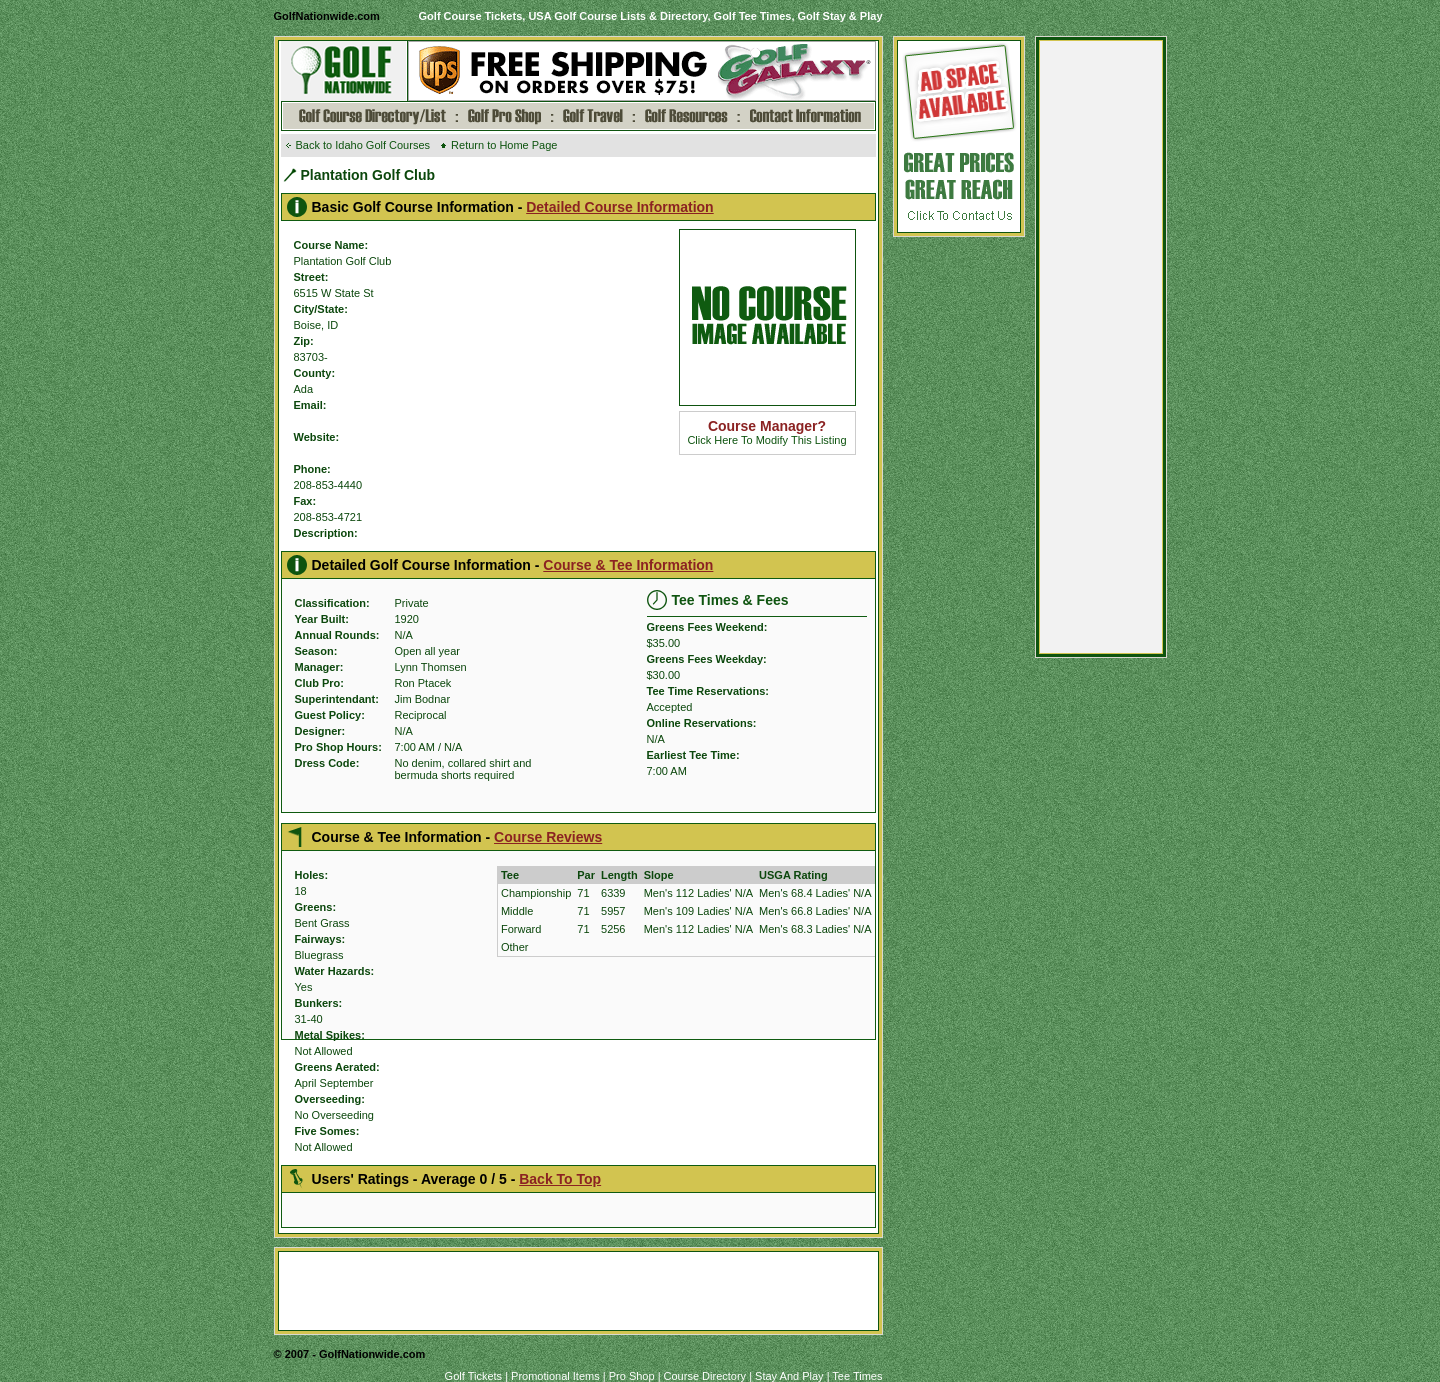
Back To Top (560, 1179)
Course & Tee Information (628, 565)
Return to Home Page (504, 145)
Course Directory (705, 1376)
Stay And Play (789, 1376)
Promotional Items (555, 1376)
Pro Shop (632, 1376)
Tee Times (857, 1376)
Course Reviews (548, 837)
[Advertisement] (1101, 352)
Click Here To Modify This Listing (766, 433)
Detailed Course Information (619, 207)
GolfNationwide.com (327, 16)
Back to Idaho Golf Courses (363, 145)
